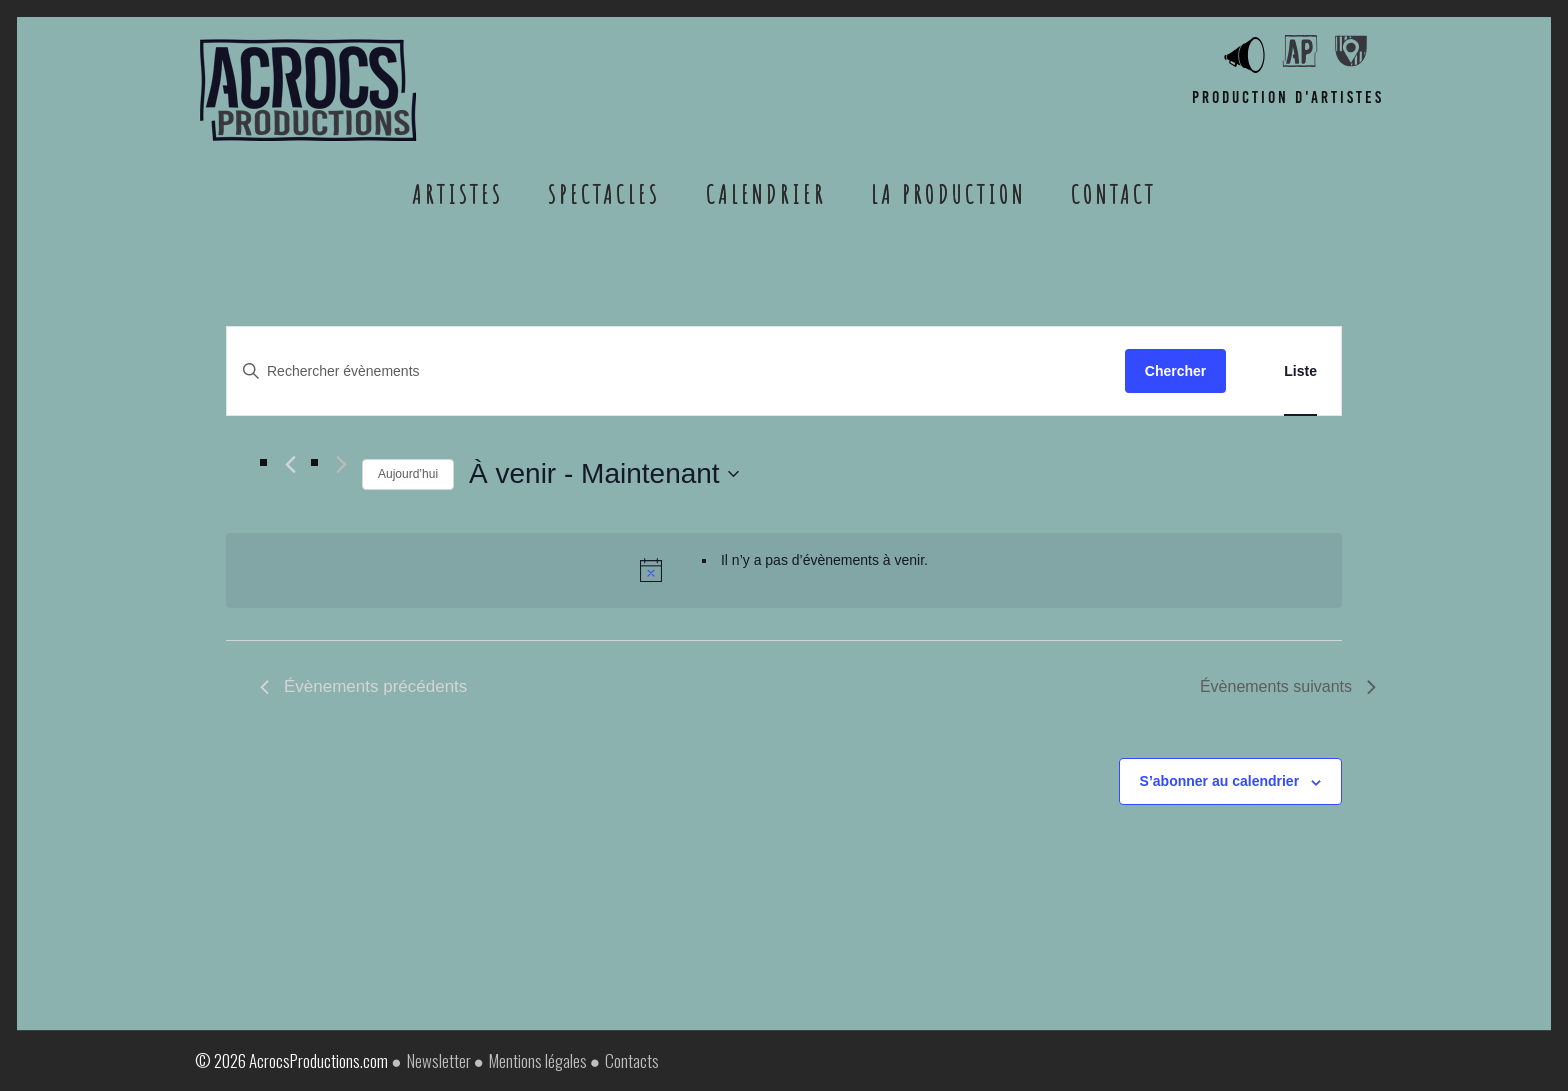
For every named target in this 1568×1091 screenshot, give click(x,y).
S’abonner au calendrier (1220, 781)
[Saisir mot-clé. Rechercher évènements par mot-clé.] (676, 371)
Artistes (457, 194)
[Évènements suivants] (341, 464)
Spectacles (604, 194)
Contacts (632, 1060)
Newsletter (439, 1060)
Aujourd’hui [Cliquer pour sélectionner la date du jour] (408, 474)
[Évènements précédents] (290, 464)
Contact (1113, 194)
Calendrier (766, 194)
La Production (948, 194)
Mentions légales (538, 1060)
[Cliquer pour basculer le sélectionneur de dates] (604, 474)
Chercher (1175, 371)
